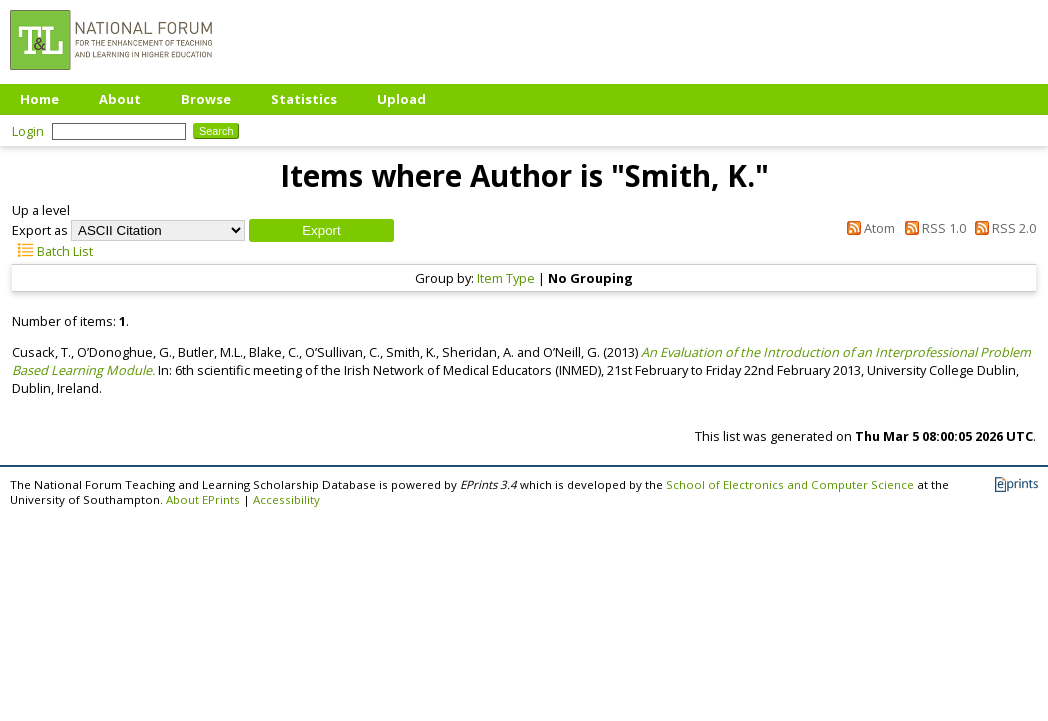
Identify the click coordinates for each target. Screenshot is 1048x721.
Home (39, 99)
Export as (40, 230)
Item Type (506, 278)
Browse (206, 99)
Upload (401, 99)
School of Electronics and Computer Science (790, 484)
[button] (321, 230)
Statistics (304, 99)
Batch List (52, 251)
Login (28, 131)
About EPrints (203, 499)
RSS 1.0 (931, 228)
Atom (868, 228)
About (120, 99)
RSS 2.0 (1002, 228)
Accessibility (286, 499)
